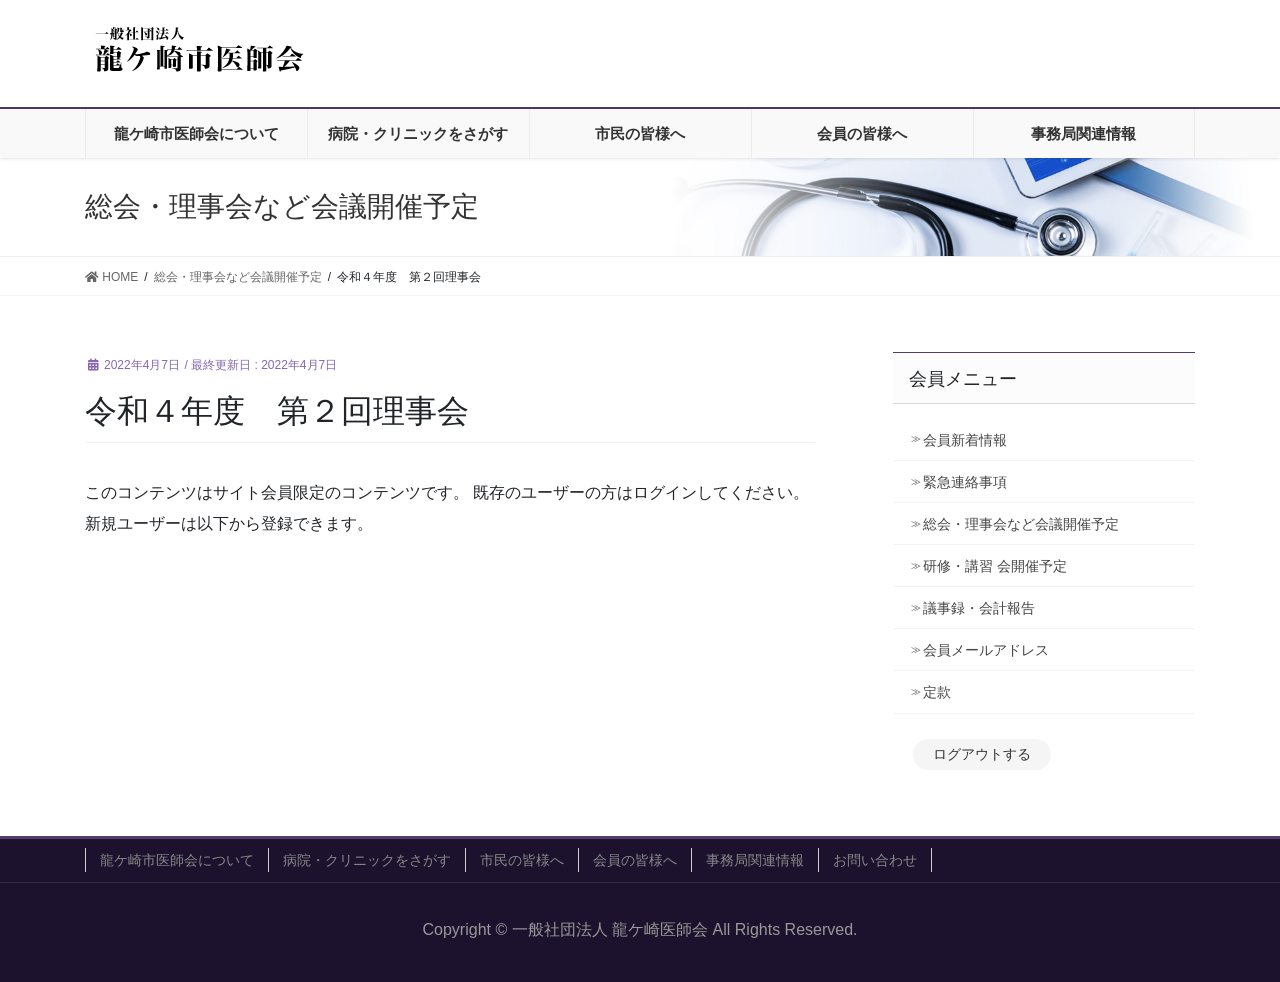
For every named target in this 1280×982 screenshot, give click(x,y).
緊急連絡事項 (965, 482)
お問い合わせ (875, 860)
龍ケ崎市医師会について (177, 860)
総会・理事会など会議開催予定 (1021, 524)
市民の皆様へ (522, 860)
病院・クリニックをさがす (367, 860)
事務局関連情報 (755, 860)
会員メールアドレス (986, 650)
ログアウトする (982, 754)
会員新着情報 (965, 440)
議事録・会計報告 (979, 608)
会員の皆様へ (635, 860)
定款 (937, 692)
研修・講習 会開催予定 (1002, 566)
